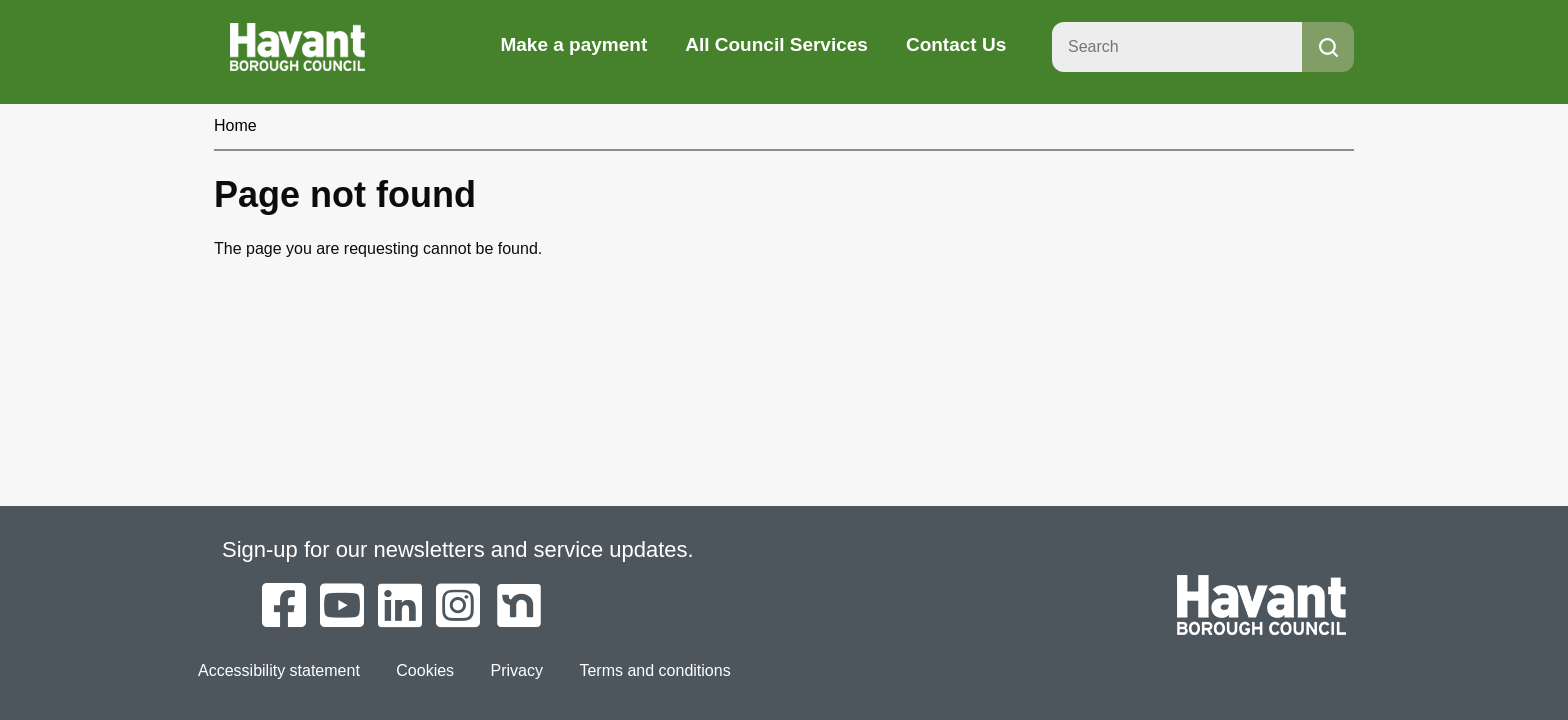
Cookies (425, 670)
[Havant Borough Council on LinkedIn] (400, 607)
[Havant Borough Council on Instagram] (458, 607)
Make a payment (573, 44)
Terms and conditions (654, 670)
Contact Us (956, 44)
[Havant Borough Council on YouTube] (342, 607)
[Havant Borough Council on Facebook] (284, 607)
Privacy (517, 670)
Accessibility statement (279, 670)
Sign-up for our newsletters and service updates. (458, 549)
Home (235, 125)
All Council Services (776, 44)
